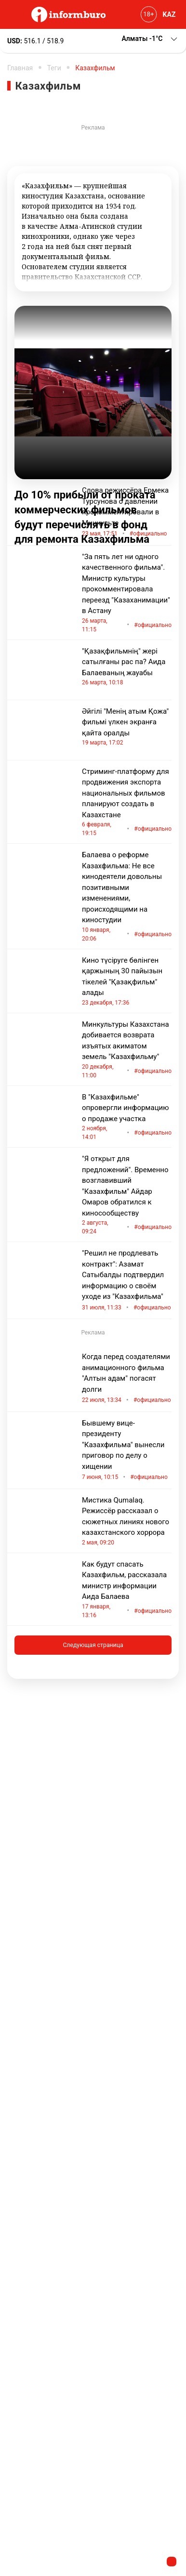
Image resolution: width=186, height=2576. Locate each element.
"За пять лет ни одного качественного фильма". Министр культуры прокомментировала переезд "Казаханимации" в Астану (127, 593)
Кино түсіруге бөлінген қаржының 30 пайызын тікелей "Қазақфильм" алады (127, 981)
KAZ (169, 14)
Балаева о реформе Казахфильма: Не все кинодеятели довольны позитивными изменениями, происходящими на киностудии (127, 896)
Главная (20, 68)
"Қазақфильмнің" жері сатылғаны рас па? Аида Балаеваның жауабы (127, 667)
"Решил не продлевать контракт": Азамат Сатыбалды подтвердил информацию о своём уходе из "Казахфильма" (127, 1281)
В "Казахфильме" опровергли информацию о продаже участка (127, 1117)
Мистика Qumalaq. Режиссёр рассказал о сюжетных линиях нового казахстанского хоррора (127, 1521)
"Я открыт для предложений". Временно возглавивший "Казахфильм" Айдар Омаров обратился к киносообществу (127, 1195)
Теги (54, 68)
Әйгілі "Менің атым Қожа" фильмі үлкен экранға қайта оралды (127, 727)
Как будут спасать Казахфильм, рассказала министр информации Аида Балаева (127, 1590)
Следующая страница (93, 1645)
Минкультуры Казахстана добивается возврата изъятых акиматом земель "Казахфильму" (127, 1050)
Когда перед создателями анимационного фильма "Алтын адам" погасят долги (127, 1379)
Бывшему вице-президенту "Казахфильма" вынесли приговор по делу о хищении (127, 1451)
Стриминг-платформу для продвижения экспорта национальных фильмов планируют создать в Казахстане (127, 802)
